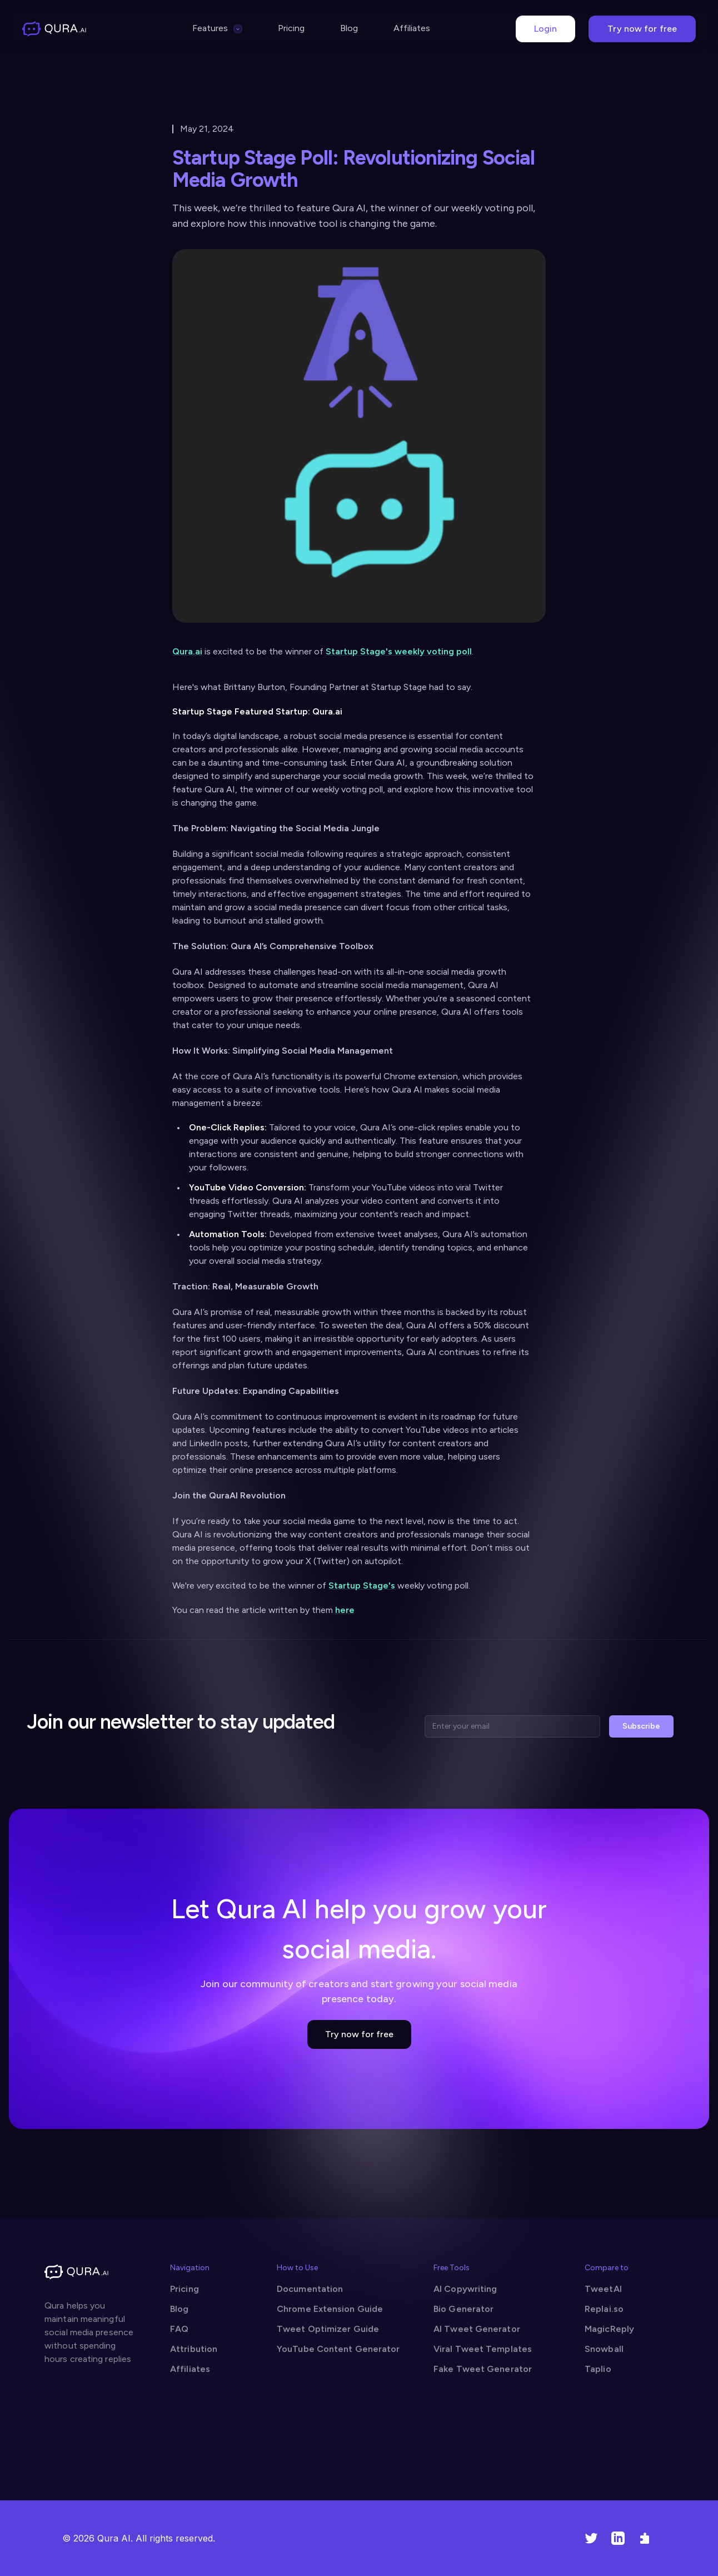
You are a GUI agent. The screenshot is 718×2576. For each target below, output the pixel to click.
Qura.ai (187, 651)
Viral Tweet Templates (482, 2349)
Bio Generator (463, 2309)
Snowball (604, 2349)
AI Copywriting (465, 2289)
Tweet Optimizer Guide (328, 2329)
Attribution (193, 2349)
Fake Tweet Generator (482, 2369)
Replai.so (604, 2309)
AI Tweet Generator (476, 2329)
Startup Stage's (361, 1585)
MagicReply (609, 2329)
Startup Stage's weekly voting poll (399, 651)
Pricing (291, 28)
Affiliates (411, 28)
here (345, 1610)
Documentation (310, 2289)
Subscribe (641, 1726)
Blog (349, 28)
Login (545, 28)
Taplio (598, 2369)
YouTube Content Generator (338, 2349)
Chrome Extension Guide (330, 2309)
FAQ (179, 2329)
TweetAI (603, 2289)
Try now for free (642, 28)
